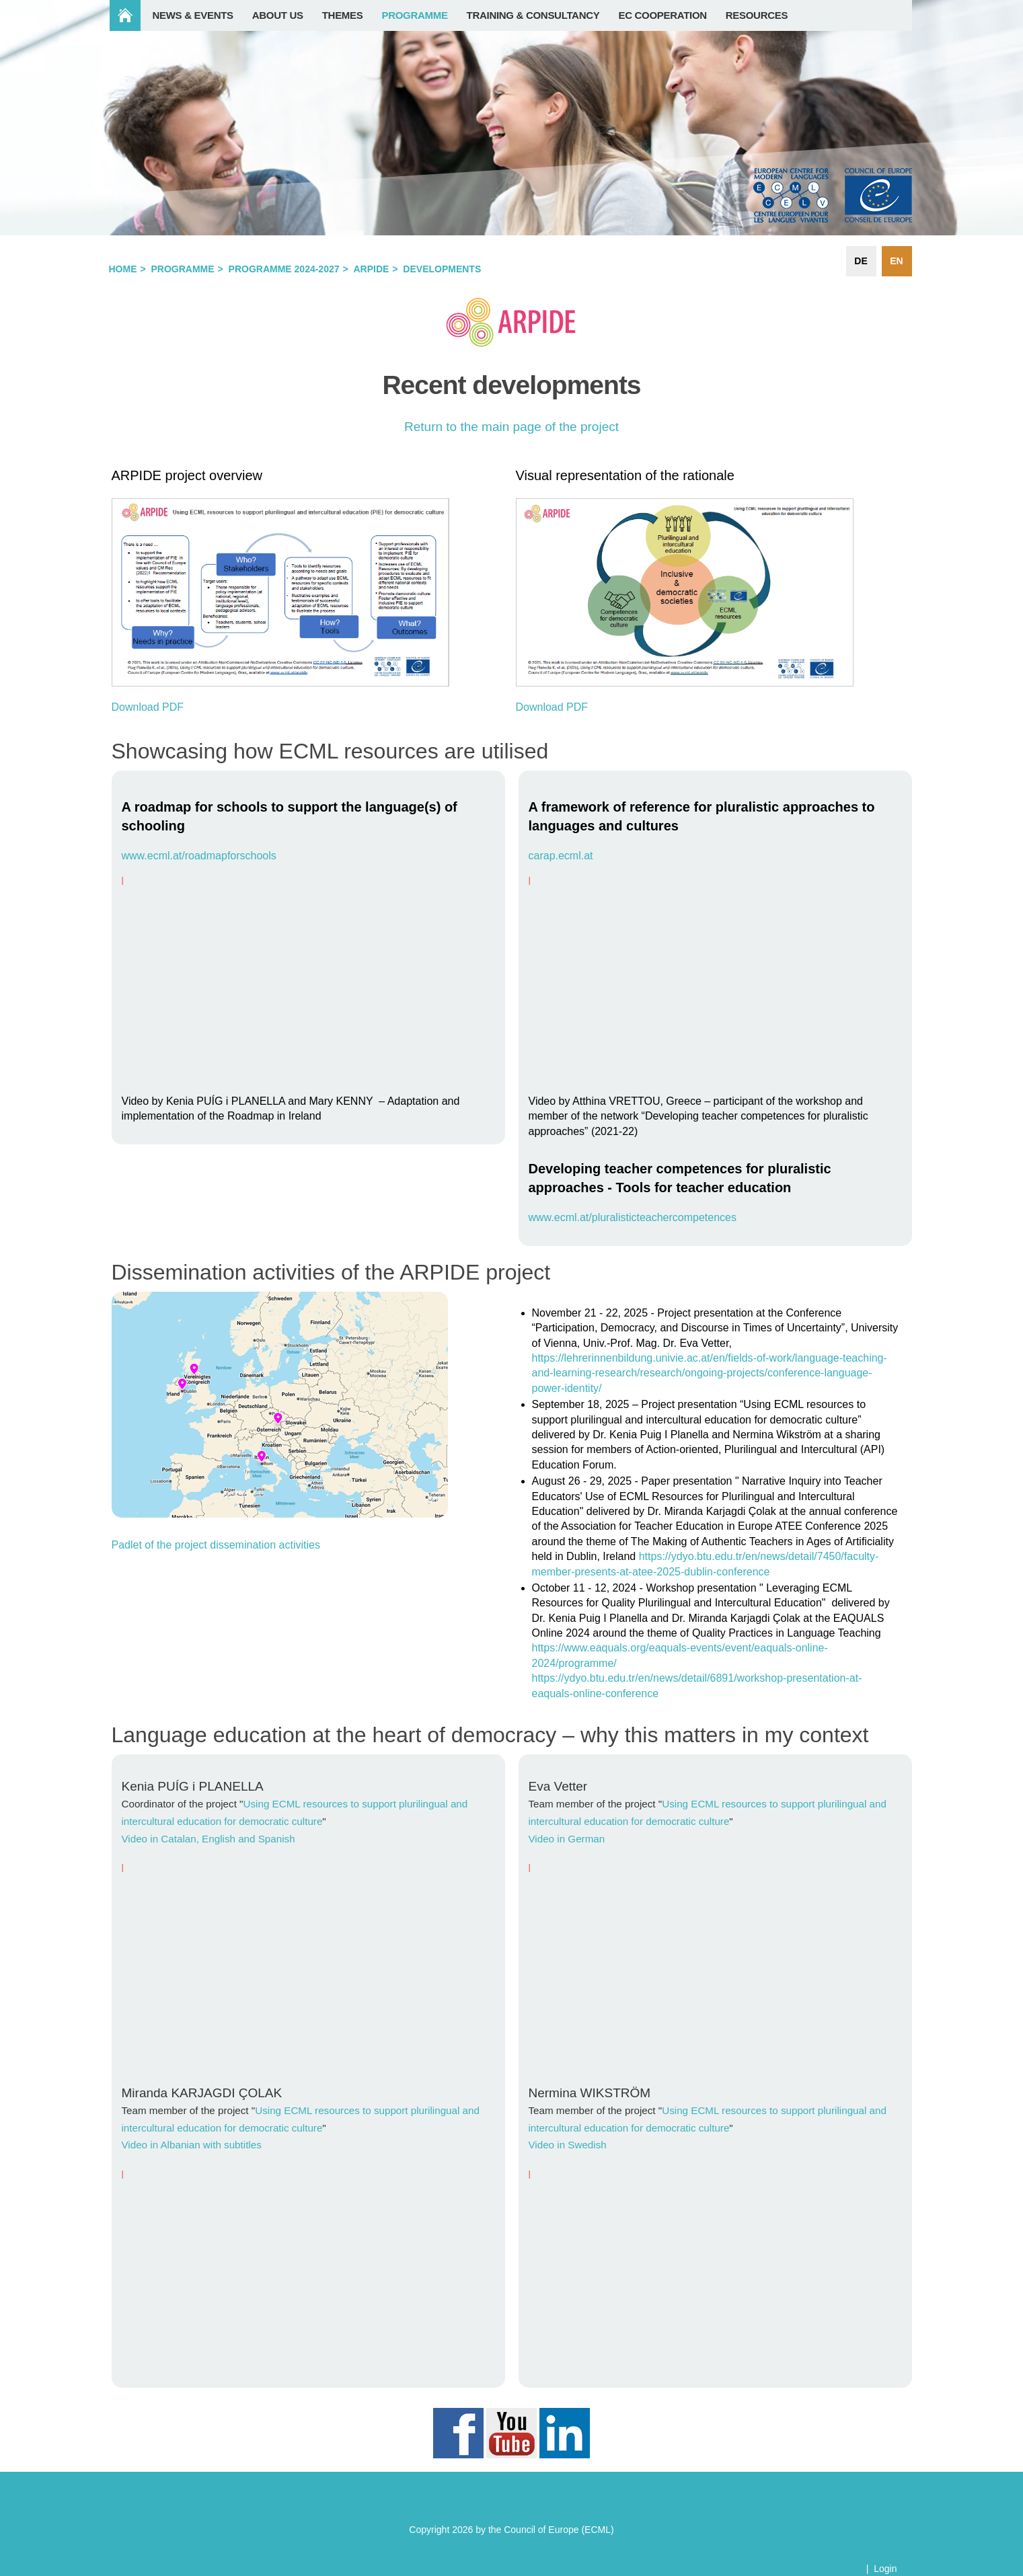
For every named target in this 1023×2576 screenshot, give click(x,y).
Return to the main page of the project (511, 427)
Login (885, 2568)
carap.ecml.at (561, 855)
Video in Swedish (568, 2144)
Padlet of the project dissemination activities (216, 1545)
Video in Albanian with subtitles (192, 2144)
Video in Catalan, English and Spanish (208, 1838)
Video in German (567, 1838)
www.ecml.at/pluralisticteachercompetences (632, 1217)
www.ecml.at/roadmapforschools (199, 855)
